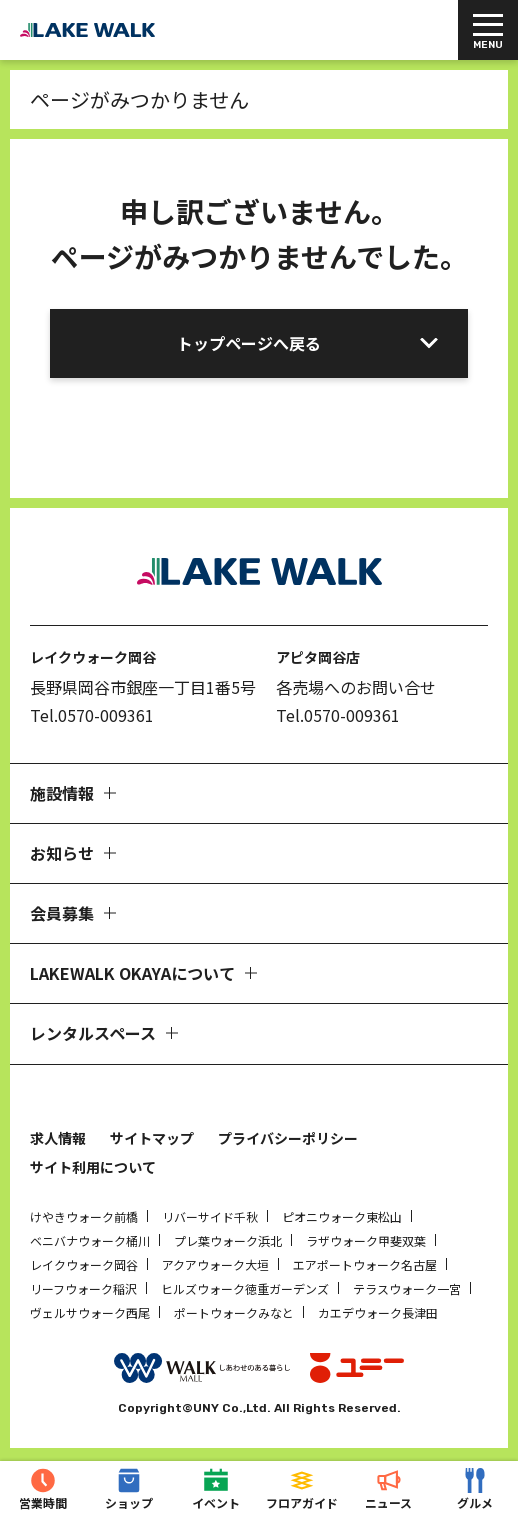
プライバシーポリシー (288, 1138)
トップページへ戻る (249, 343)
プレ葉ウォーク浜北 (228, 1240)
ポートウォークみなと (234, 1312)
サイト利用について (93, 1167)
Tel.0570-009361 (92, 715)
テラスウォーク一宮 (407, 1288)
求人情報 (58, 1138)
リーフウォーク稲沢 (83, 1288)
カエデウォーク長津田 (378, 1312)
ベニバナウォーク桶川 (90, 1240)
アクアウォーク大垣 (215, 1264)
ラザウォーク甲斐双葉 (366, 1240)
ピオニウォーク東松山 (342, 1216)
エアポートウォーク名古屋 (365, 1264)
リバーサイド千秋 (210, 1216)
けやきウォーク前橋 (84, 1216)
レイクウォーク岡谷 (84, 1264)
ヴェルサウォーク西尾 (90, 1312)
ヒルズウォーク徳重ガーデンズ (245, 1288)
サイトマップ (152, 1138)
